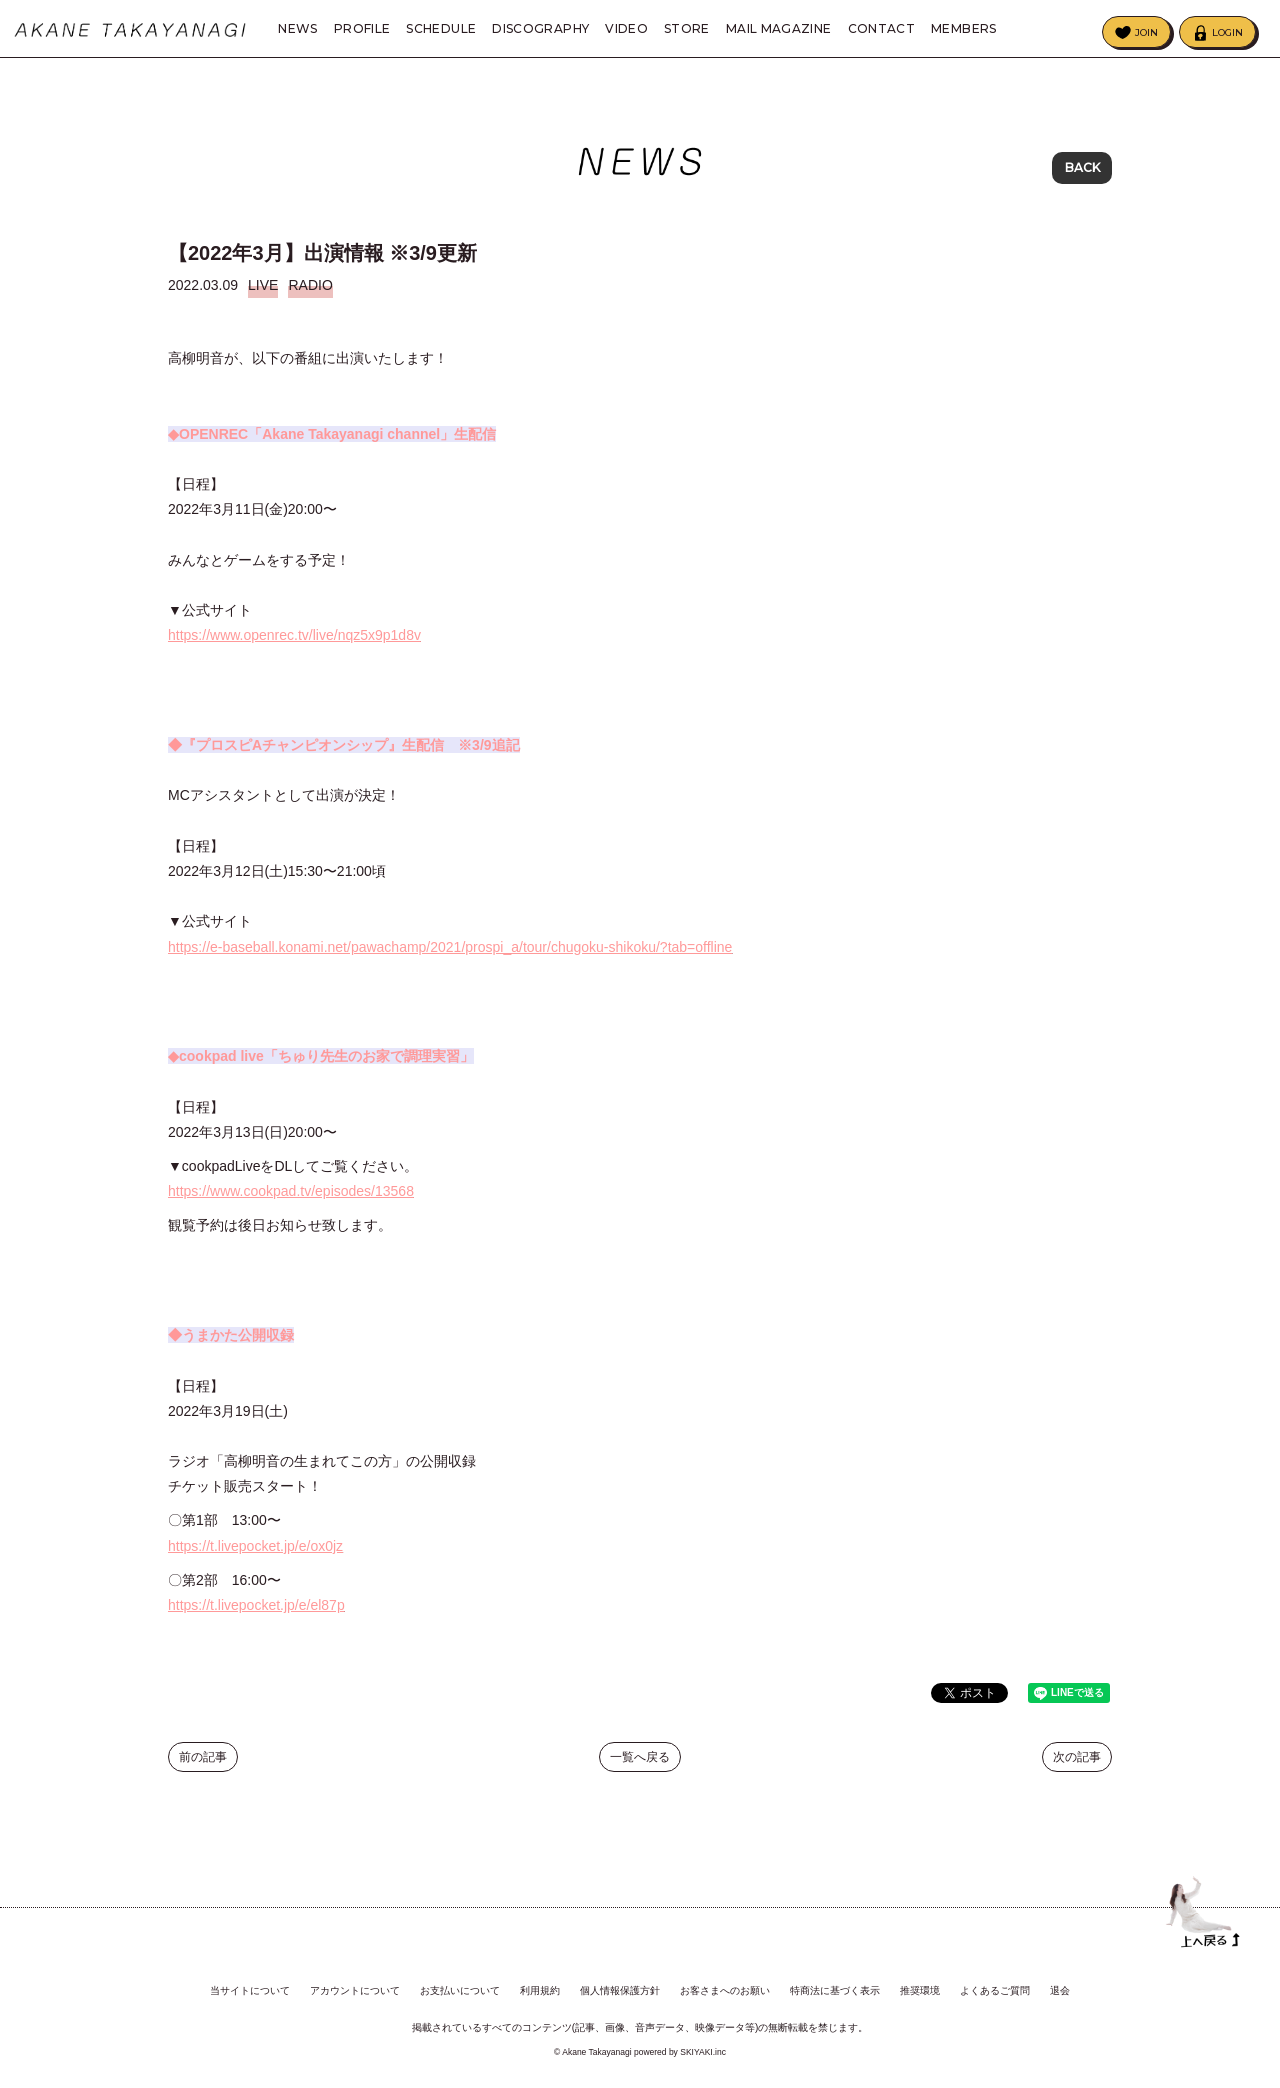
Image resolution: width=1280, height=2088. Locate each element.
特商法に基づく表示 (835, 1990)
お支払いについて (460, 1990)
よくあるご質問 (995, 1990)
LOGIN (1227, 32)
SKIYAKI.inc (703, 2051)
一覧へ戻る (640, 1772)
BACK (1082, 169)
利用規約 (540, 1990)
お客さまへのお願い (725, 1990)
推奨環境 (920, 1990)
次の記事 (1077, 1772)
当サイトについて (250, 1990)
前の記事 (203, 1772)
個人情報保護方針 (620, 1990)
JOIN (1146, 32)
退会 (1060, 1990)
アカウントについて (355, 1990)
